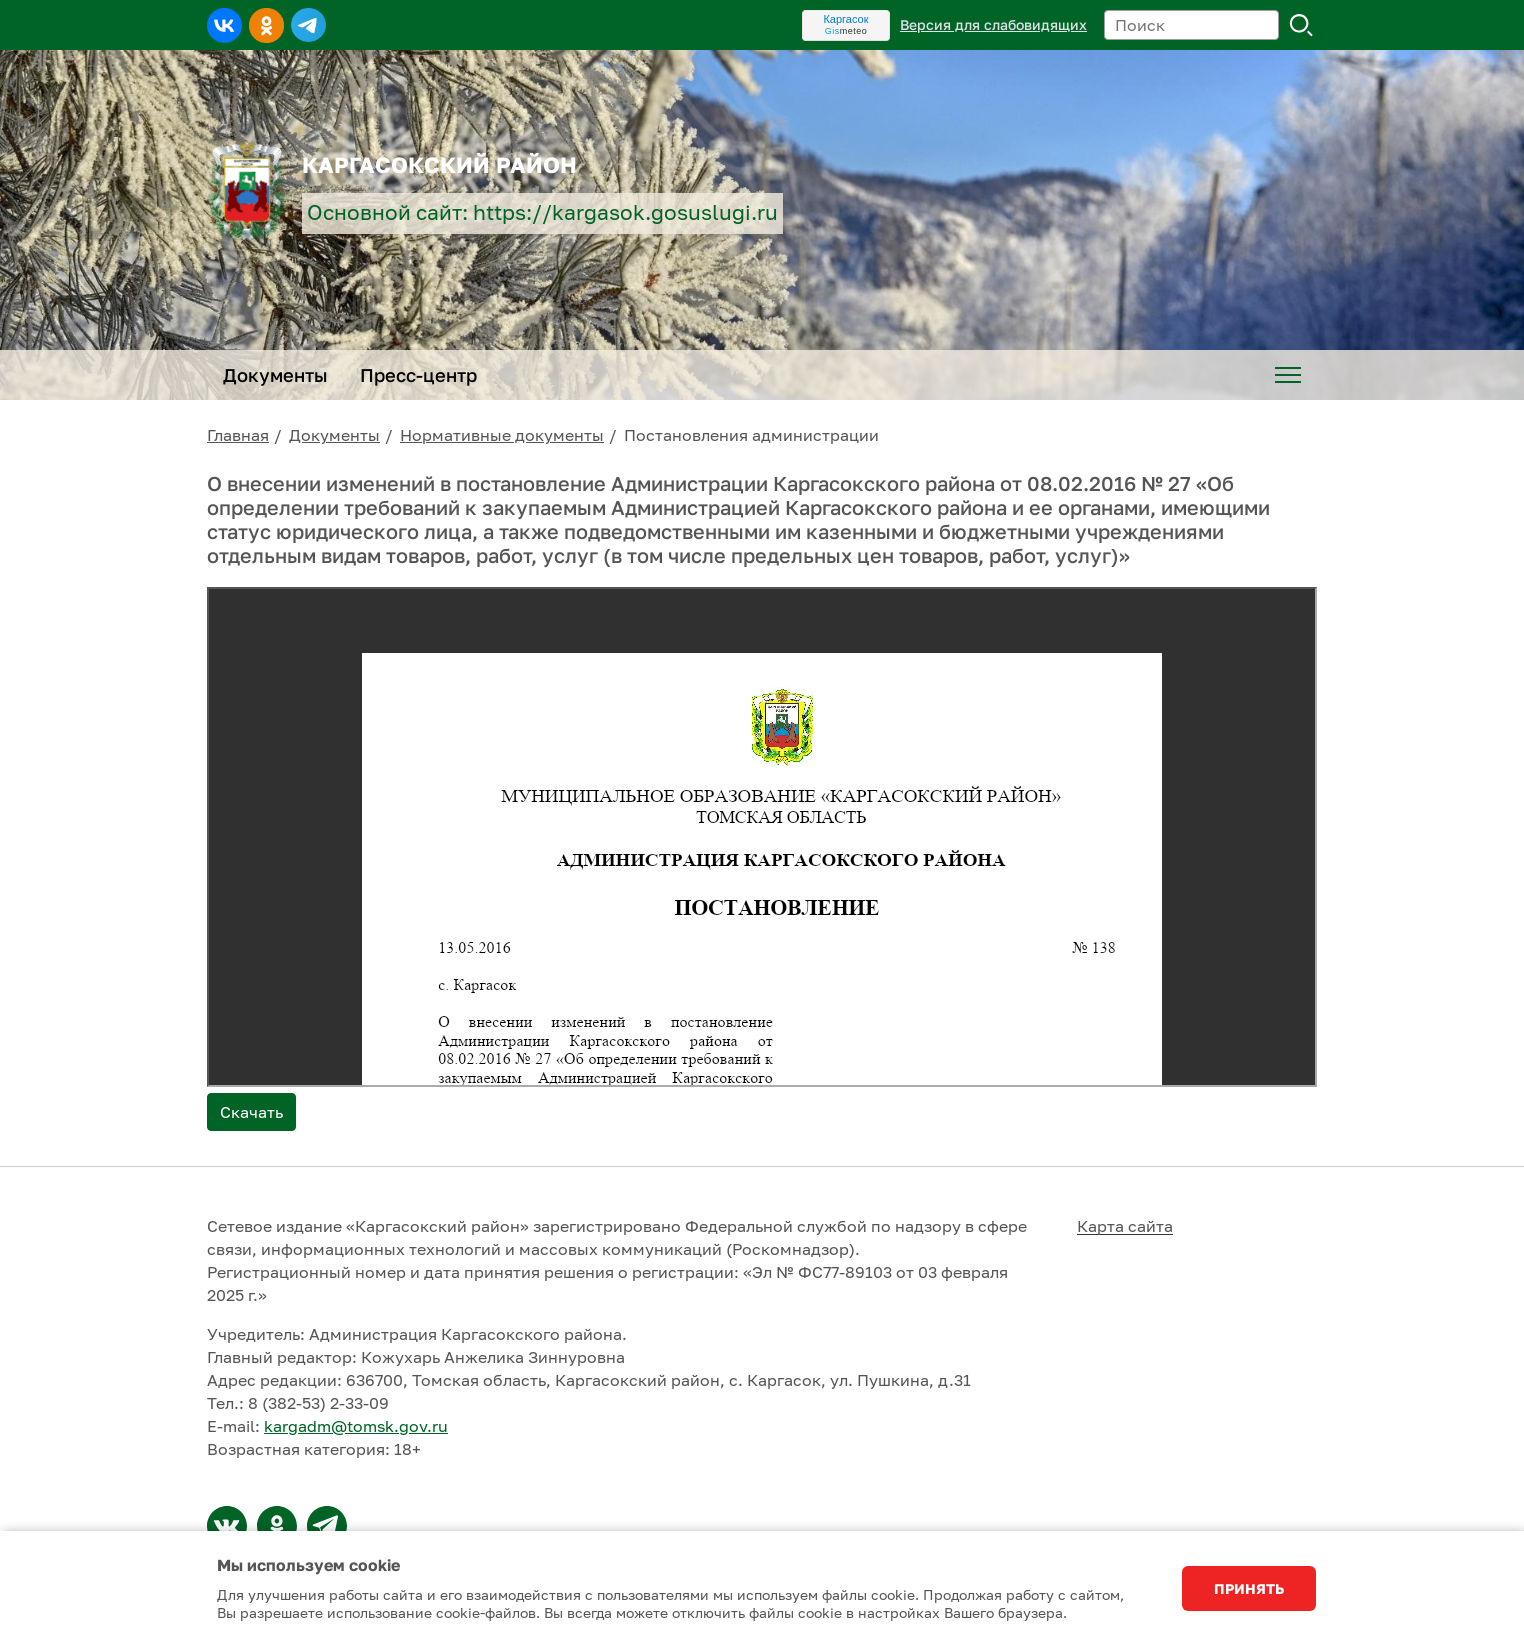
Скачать (251, 1112)
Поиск (1302, 25)
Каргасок (845, 19)
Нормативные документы (502, 435)
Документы (334, 435)
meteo (846, 31)
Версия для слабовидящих (993, 24)
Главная (238, 435)
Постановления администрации (751, 435)
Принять (1249, 1588)
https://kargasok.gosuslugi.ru (625, 212)
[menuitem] (1288, 375)
